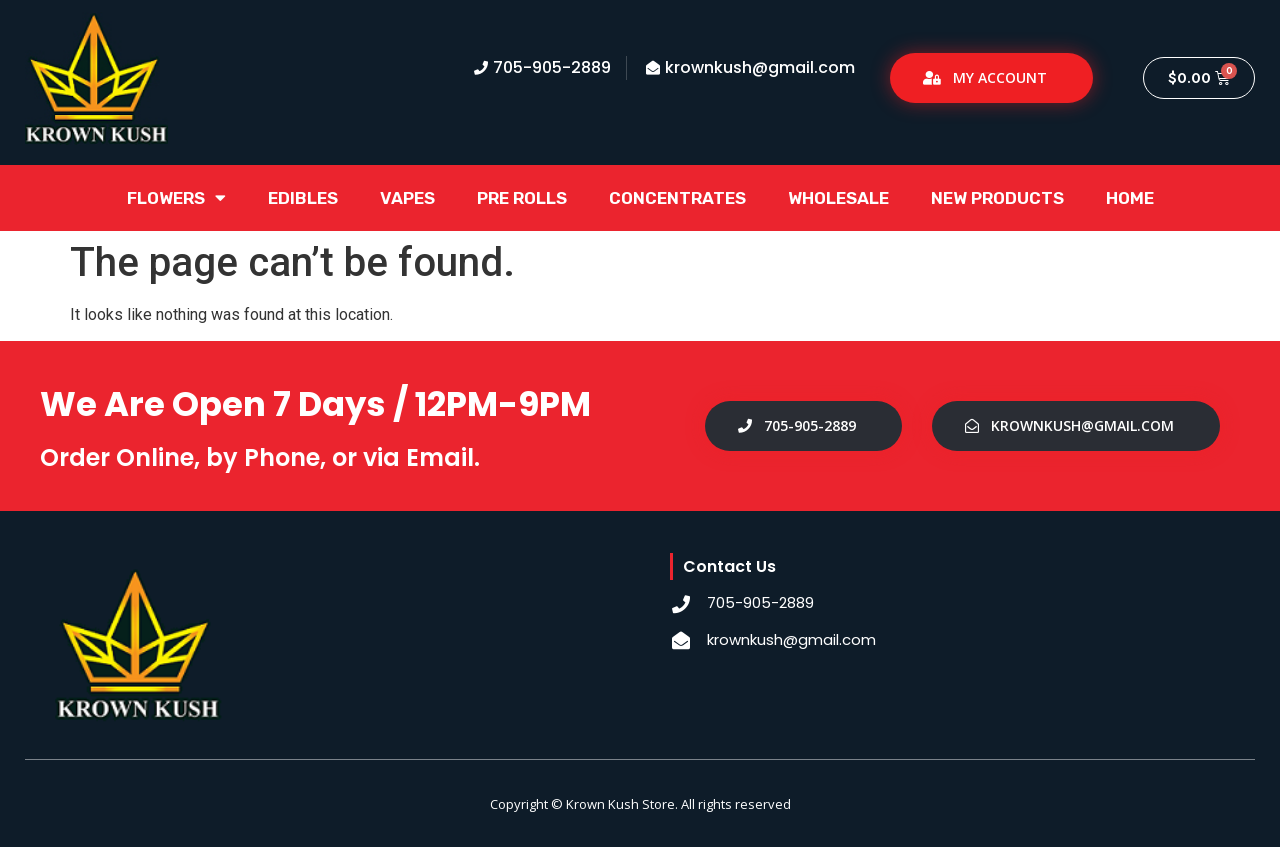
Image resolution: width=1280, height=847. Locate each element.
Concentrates (677, 198)
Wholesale (838, 198)
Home (1130, 198)
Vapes (407, 198)
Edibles (303, 198)
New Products (997, 198)
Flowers (176, 197)
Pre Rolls (522, 198)
